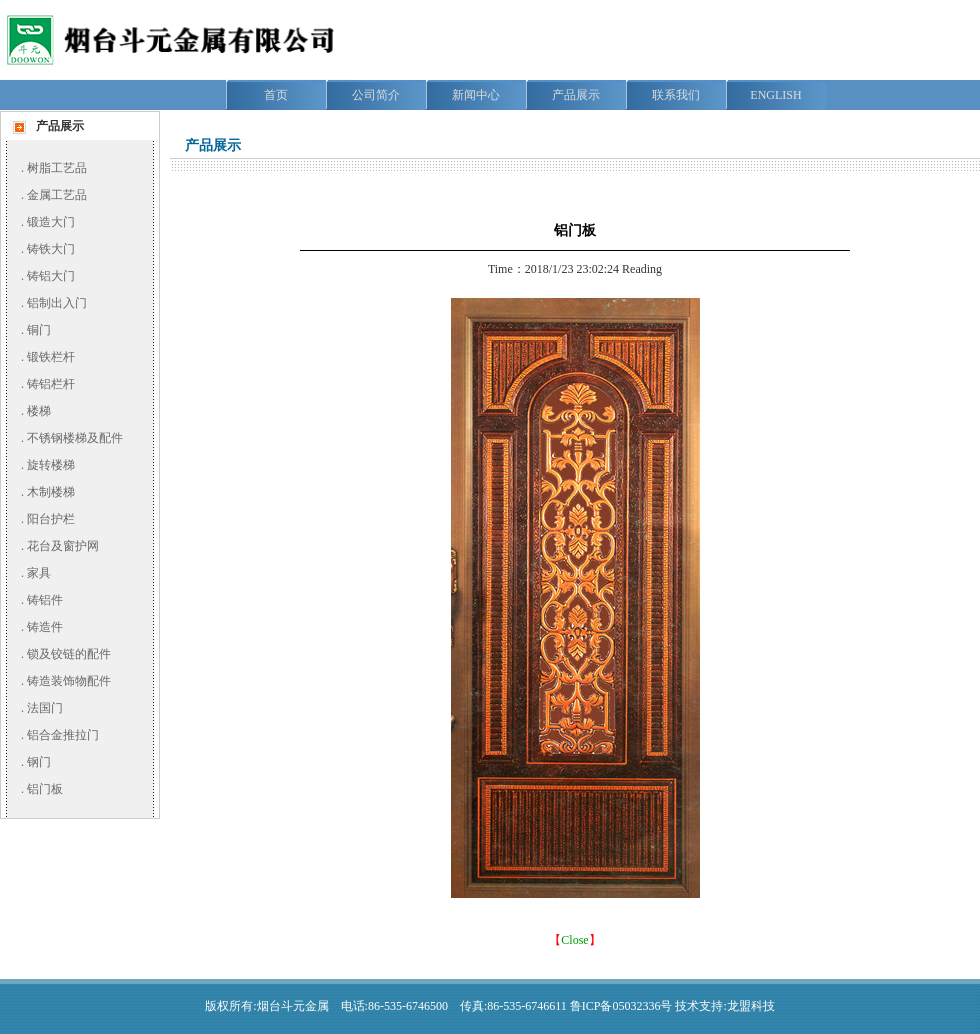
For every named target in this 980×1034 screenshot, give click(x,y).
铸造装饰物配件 (69, 681)
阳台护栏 (51, 519)
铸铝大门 (51, 276)
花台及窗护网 (63, 546)
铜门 (39, 330)
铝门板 (45, 789)
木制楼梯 (51, 492)
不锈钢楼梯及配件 (75, 438)
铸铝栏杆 (51, 384)
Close (574, 940)
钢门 (39, 762)
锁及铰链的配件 (69, 654)
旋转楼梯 (51, 465)
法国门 (45, 708)
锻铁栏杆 (51, 357)
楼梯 (39, 411)
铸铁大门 (51, 249)
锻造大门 (51, 222)
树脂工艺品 (57, 168)
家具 (39, 573)
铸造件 (45, 627)
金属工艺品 (57, 195)
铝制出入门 (57, 303)
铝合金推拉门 (63, 735)
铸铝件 (45, 600)
